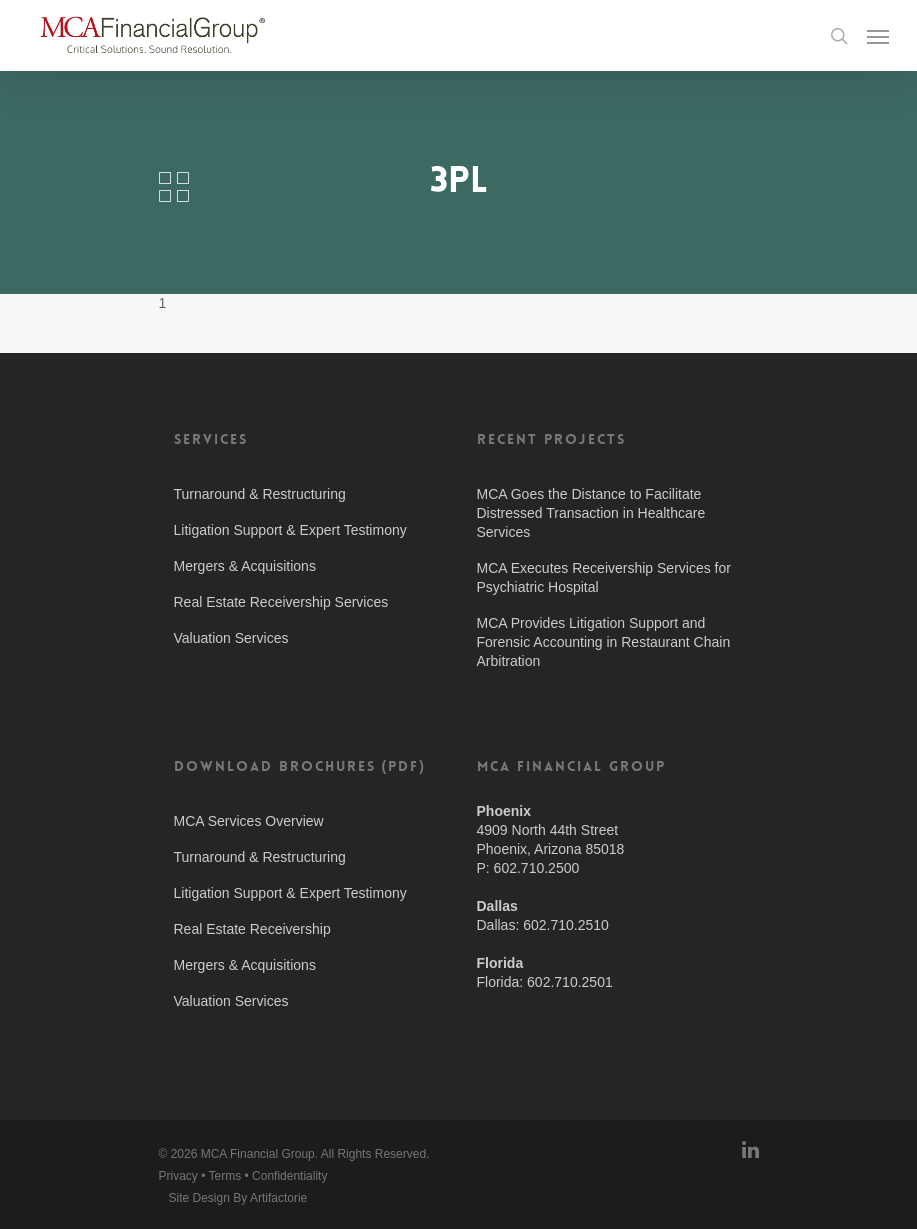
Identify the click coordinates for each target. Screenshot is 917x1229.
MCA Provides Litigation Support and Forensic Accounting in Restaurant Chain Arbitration (604, 642)
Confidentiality (289, 1176)
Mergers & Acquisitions (245, 566)
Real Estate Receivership (252, 929)
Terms (225, 1176)
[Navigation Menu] (878, 36)
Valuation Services (231, 638)
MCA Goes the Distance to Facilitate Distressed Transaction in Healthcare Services (591, 513)
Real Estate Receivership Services (281, 602)
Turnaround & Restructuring (260, 494)
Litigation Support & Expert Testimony (290, 530)
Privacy (178, 1176)
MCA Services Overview (249, 821)
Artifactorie (278, 1198)
